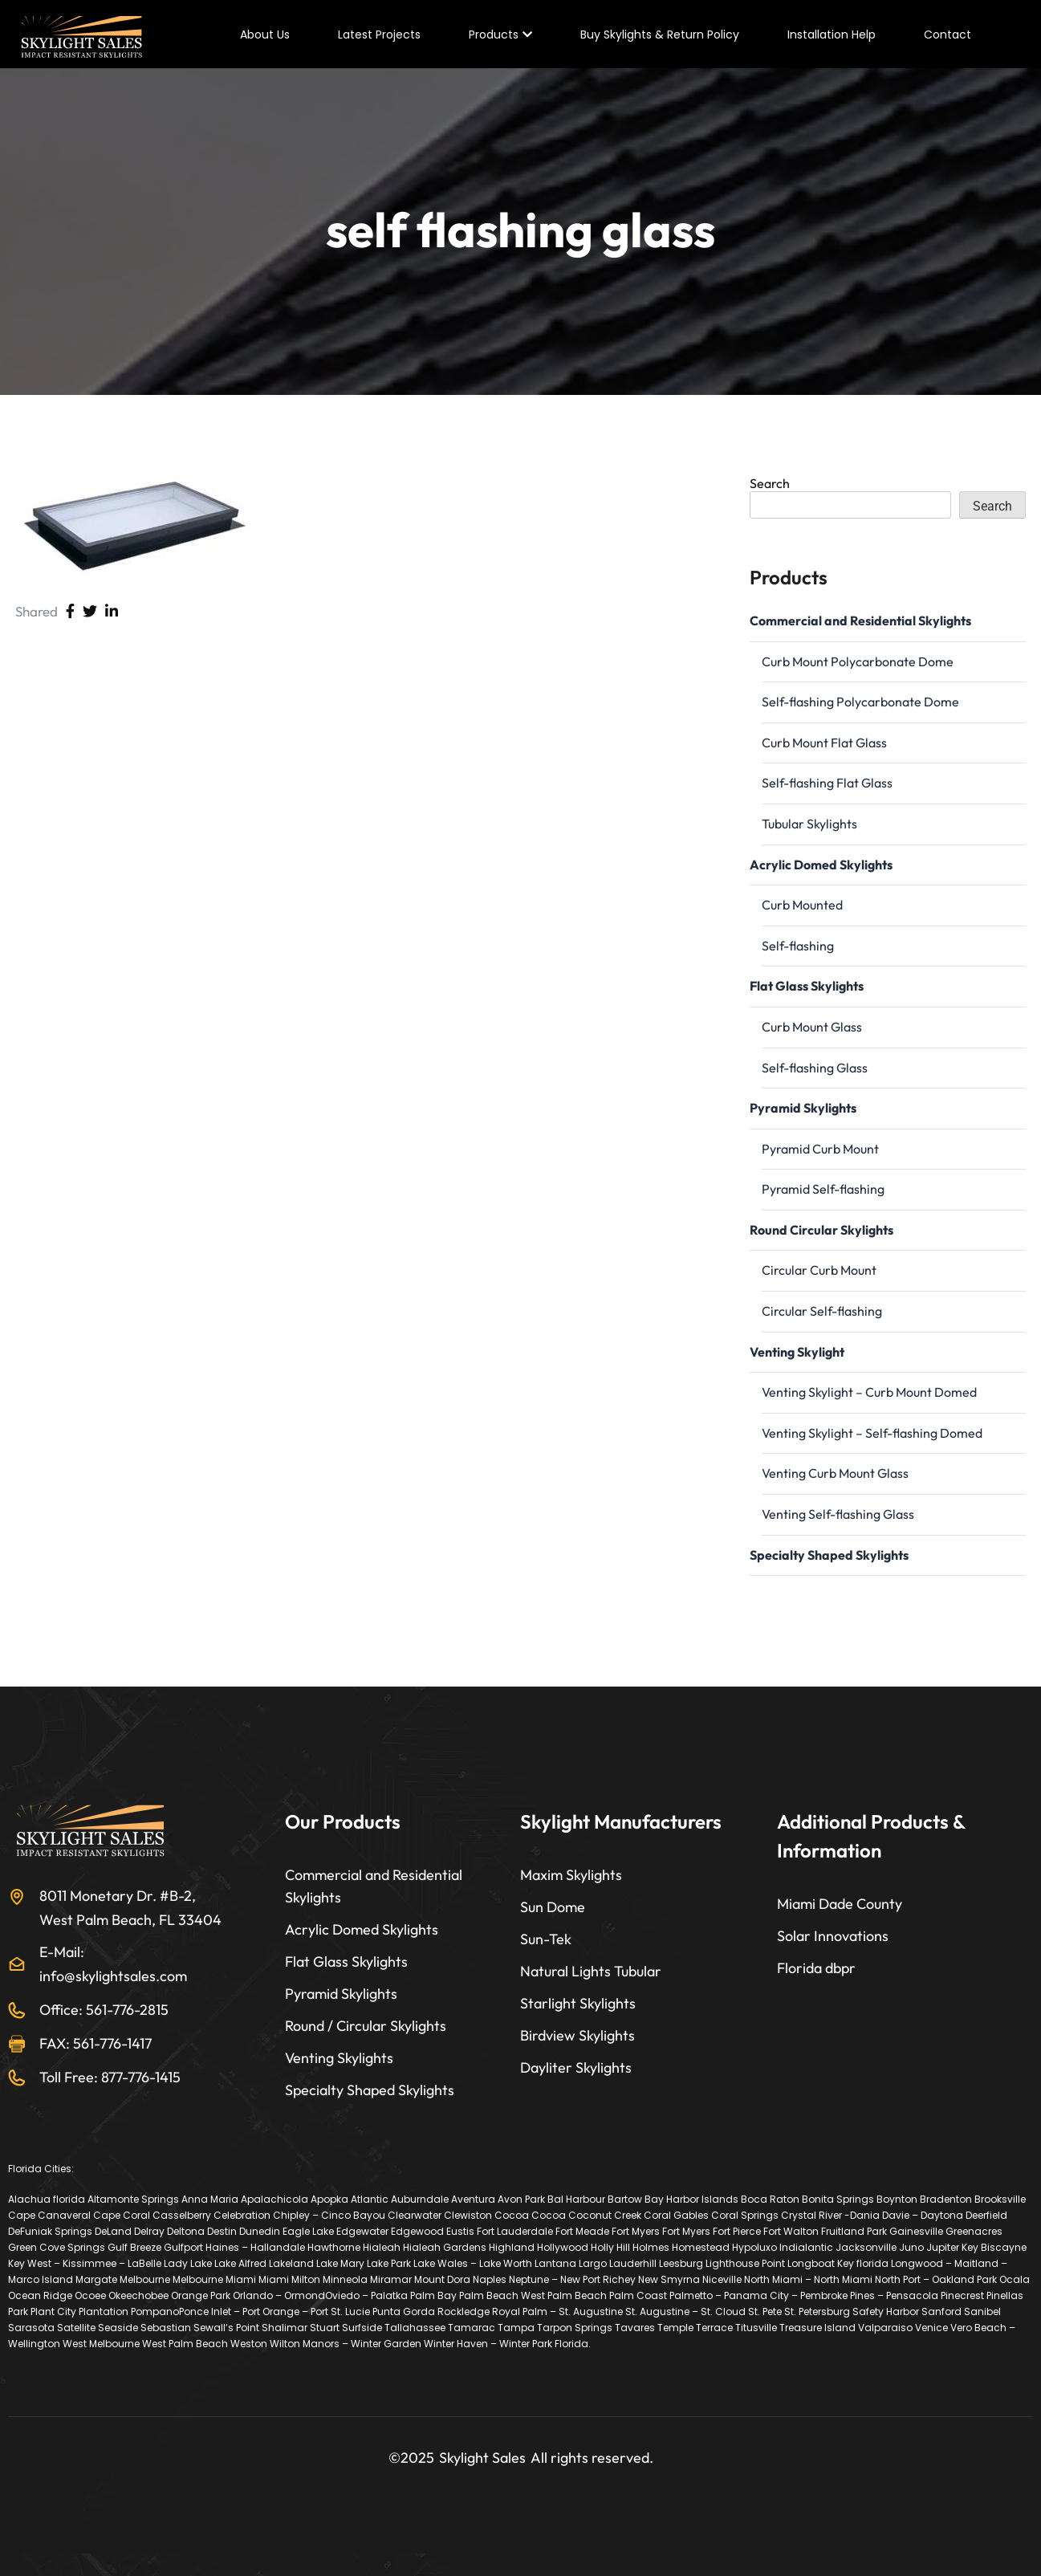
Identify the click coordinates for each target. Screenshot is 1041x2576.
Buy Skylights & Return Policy (659, 34)
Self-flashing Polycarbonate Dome (860, 702)
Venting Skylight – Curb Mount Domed (869, 1392)
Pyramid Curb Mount (820, 1149)
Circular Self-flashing (822, 1311)
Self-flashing (798, 946)
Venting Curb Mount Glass (835, 1473)
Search (770, 483)
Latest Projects (379, 34)
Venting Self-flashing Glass (838, 1514)
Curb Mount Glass (812, 1027)
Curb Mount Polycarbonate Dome (858, 661)
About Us (265, 34)
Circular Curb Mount (819, 1270)
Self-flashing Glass (815, 1068)
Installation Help (831, 34)
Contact (947, 34)
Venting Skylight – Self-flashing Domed (872, 1433)
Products (493, 34)
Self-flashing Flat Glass (827, 783)
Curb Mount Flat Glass (824, 743)
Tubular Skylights (809, 824)
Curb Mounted (802, 905)
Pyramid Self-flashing (823, 1189)
